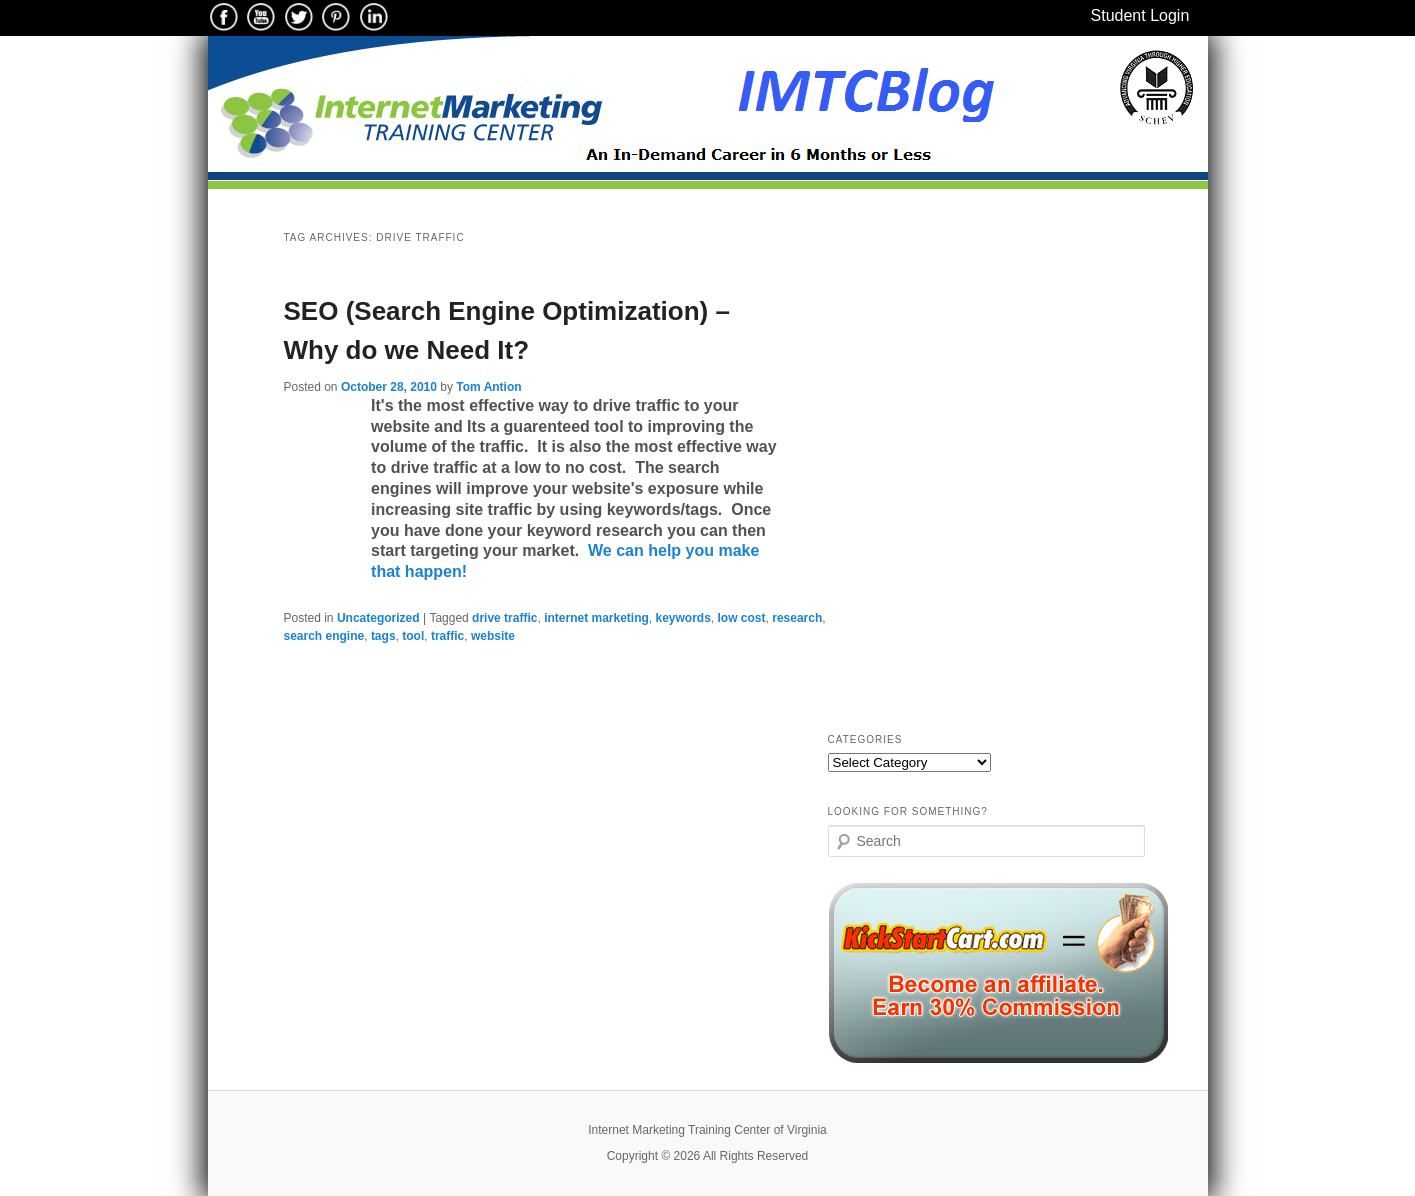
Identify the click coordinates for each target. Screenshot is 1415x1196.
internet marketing (596, 618)
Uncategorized (378, 618)
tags (383, 636)
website (493, 636)
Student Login (1140, 15)
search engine (324, 636)
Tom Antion (488, 387)
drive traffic (504, 618)
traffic (447, 636)
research (797, 618)
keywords (683, 618)
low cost (742, 618)
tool (413, 636)
